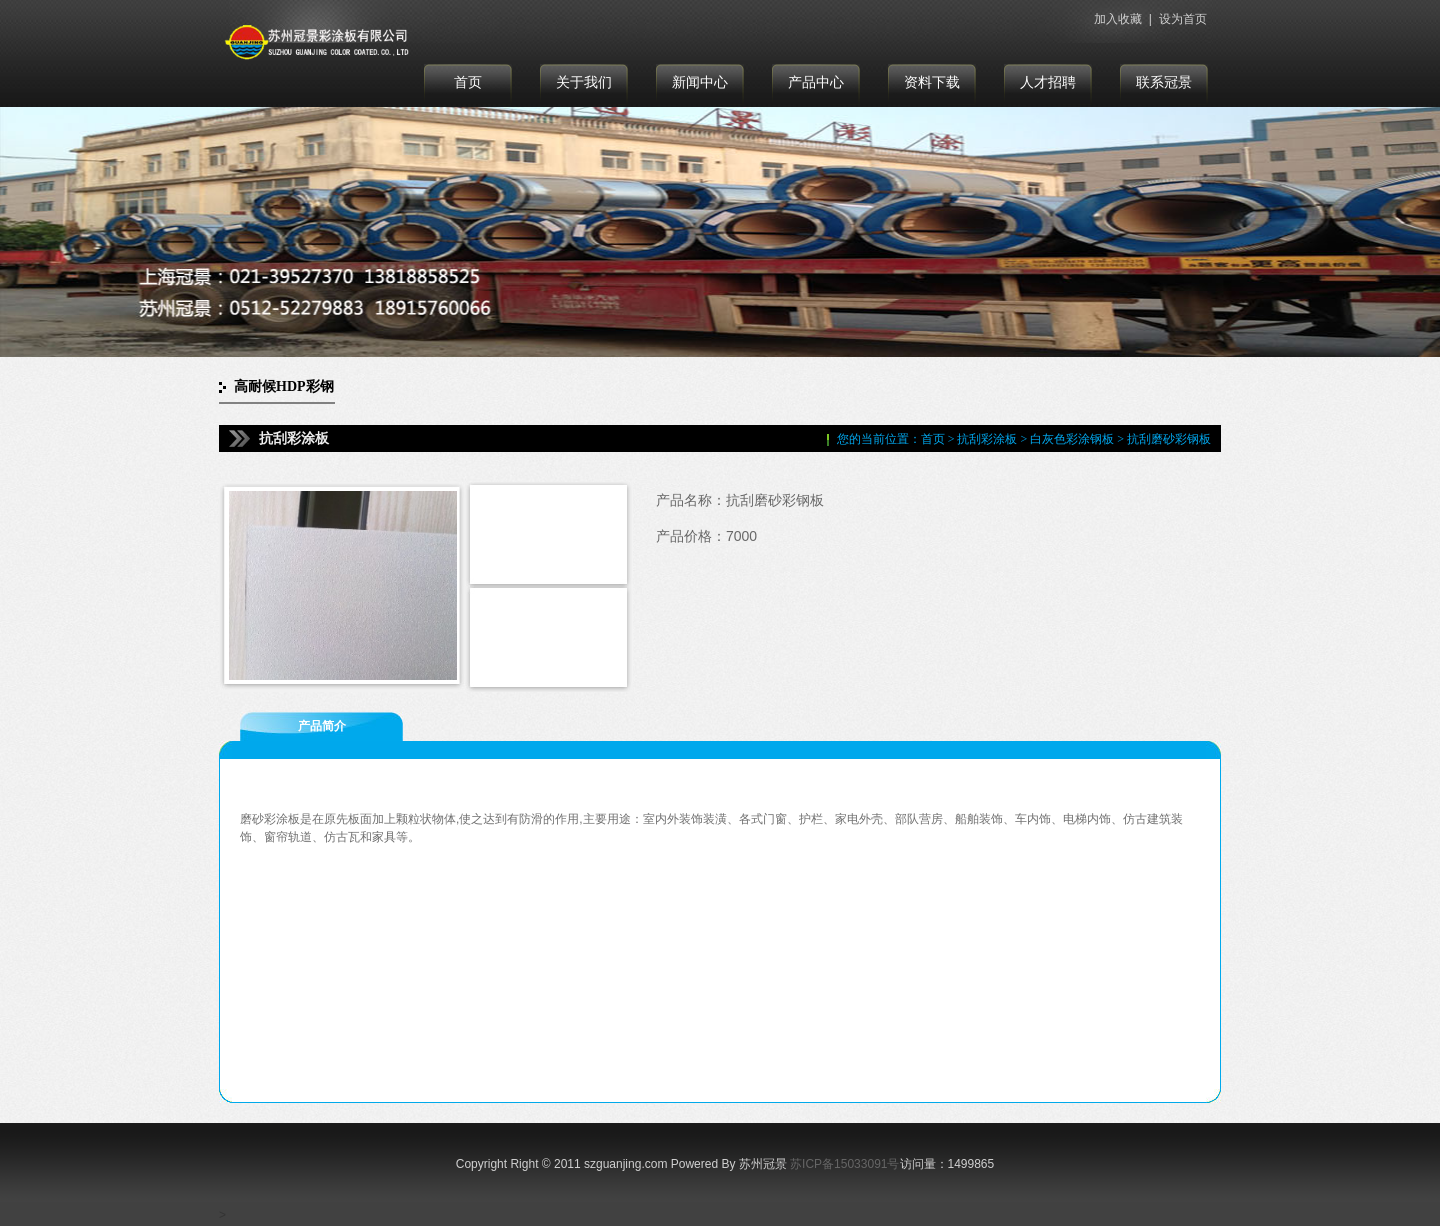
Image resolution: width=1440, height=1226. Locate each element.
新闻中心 (700, 82)
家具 (384, 837)
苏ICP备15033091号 (844, 1164)
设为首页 (1183, 19)
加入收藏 (1118, 19)
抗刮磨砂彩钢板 (1169, 439)
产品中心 (816, 82)
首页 (468, 82)
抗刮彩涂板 (987, 439)
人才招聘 (1048, 82)
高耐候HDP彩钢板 (284, 391)
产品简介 (322, 726)
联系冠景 (1164, 82)
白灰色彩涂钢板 (1072, 439)
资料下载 (932, 82)
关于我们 (584, 82)
